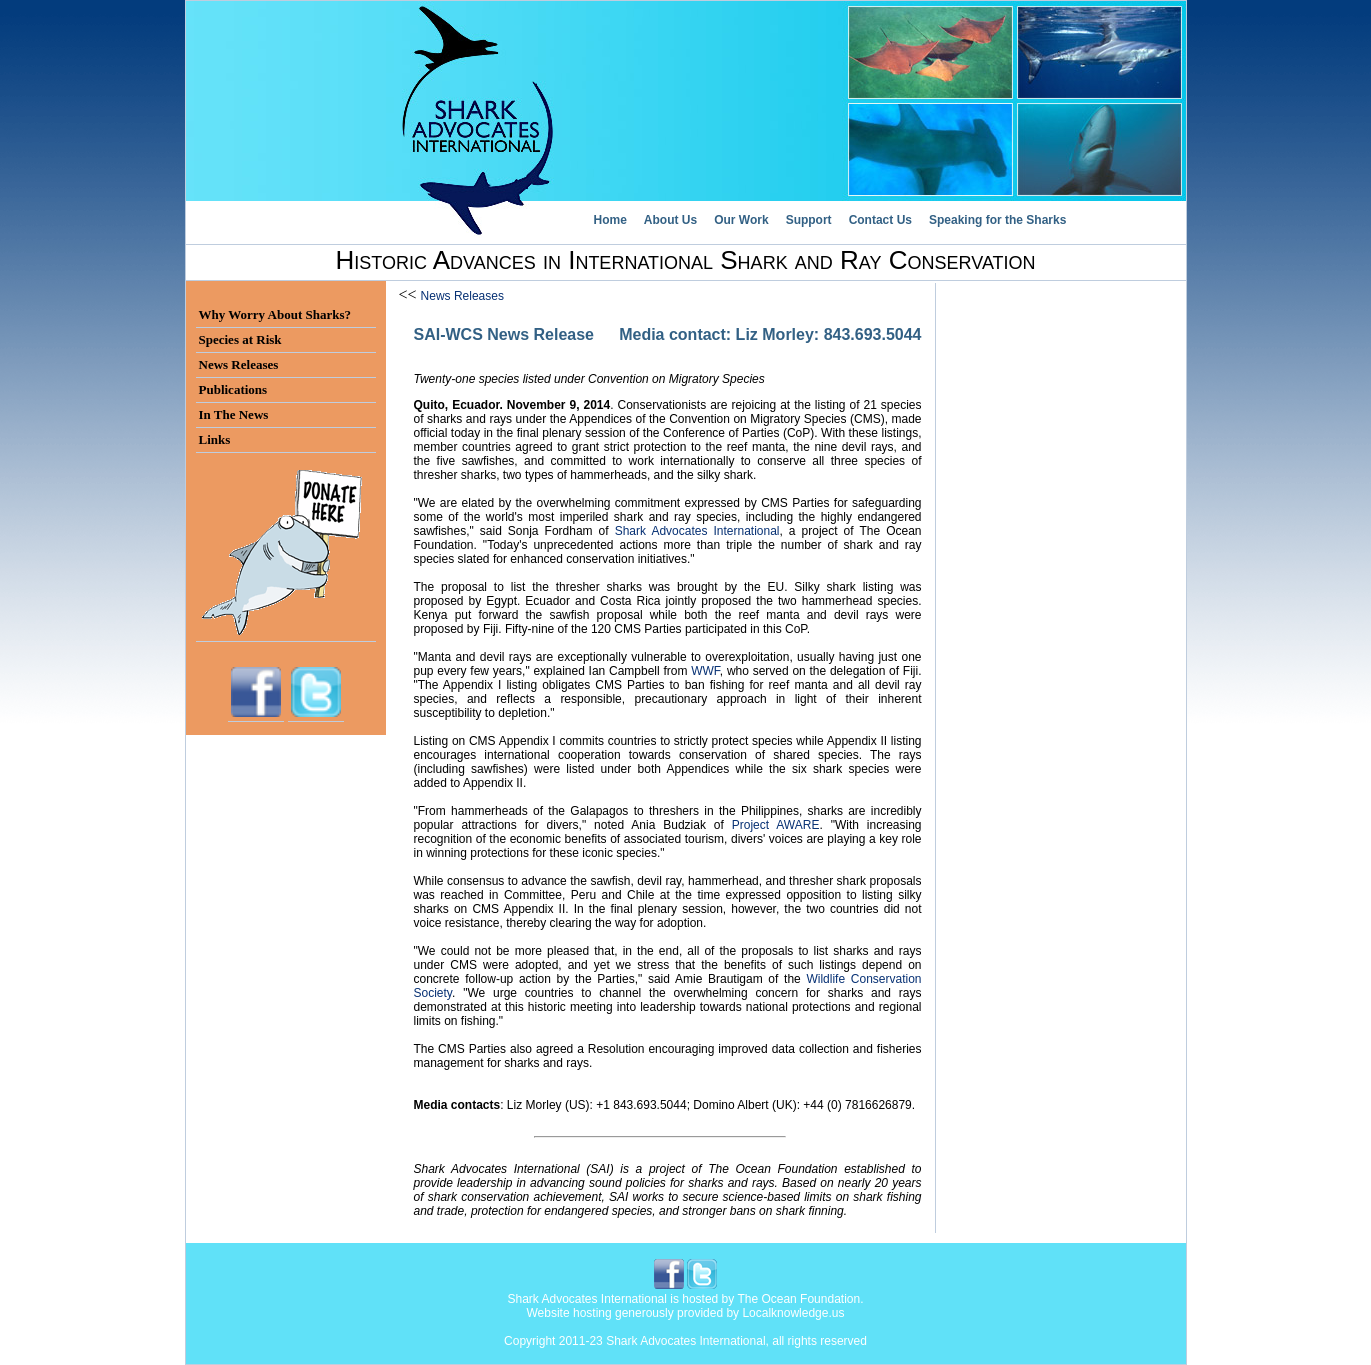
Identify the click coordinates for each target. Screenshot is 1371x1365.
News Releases (462, 296)
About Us (670, 220)
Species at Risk (240, 339)
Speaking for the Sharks (997, 220)
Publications (233, 389)
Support (809, 220)
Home (610, 220)
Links (215, 439)
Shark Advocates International (697, 531)
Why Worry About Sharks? (275, 314)
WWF (705, 671)
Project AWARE (776, 825)
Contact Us (880, 220)
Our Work (741, 220)
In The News (234, 414)
